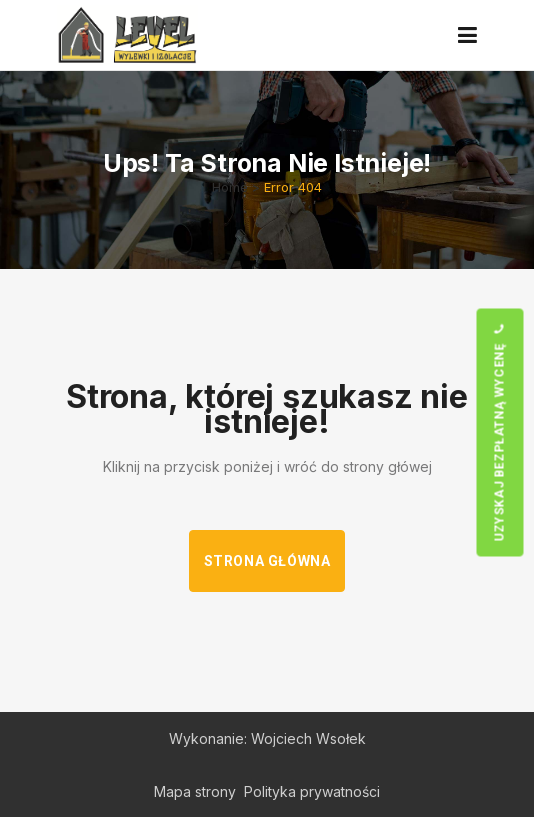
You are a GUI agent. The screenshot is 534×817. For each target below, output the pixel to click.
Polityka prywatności (312, 791)
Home (230, 187)
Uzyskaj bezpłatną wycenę (499, 432)
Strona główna (267, 561)
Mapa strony (195, 791)
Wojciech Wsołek (308, 738)
